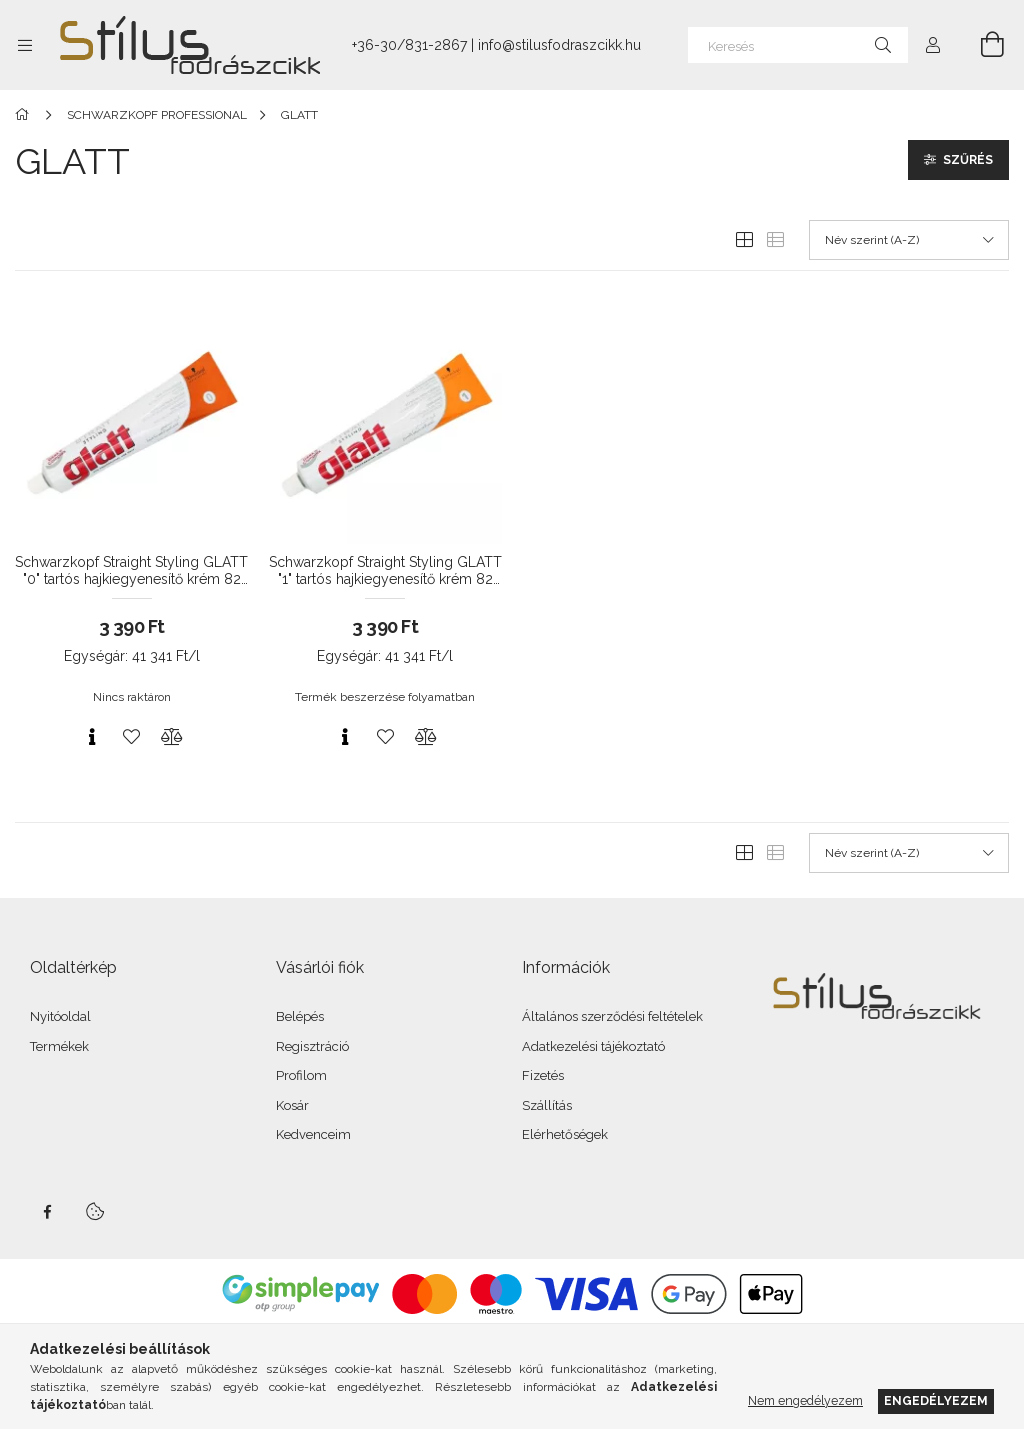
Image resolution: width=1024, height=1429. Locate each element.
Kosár (292, 1105)
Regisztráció (312, 1046)
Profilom (301, 1075)
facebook (47, 1212)
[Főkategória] (25, 115)
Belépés (300, 1016)
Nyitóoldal (60, 1016)
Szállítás (547, 1105)
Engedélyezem (936, 1400)
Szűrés (968, 160)
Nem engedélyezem (805, 1400)
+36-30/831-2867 (409, 45)
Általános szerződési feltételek (612, 1016)
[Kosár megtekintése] (981, 45)
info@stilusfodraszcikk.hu (559, 45)
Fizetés (543, 1075)
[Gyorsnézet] (92, 737)
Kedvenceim (313, 1134)
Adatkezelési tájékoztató (593, 1046)
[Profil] (933, 45)
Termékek (59, 1046)
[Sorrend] (909, 240)
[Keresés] (798, 45)
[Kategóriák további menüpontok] (25, 45)
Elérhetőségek (565, 1134)
